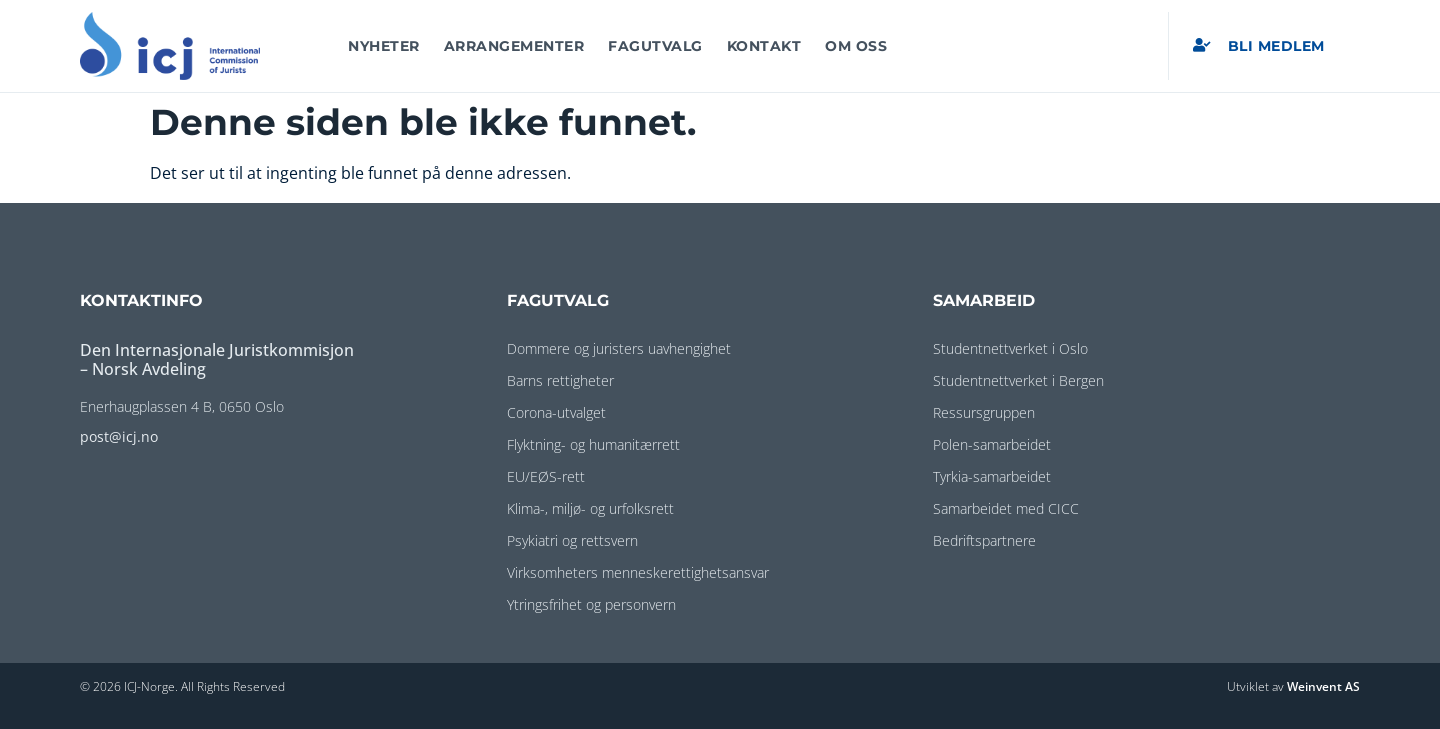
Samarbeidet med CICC (1006, 508)
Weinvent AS (1323, 686)
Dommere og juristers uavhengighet (619, 348)
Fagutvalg (655, 46)
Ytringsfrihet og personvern (591, 604)
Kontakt (764, 46)
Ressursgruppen (984, 412)
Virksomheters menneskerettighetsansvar (638, 572)
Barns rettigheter (560, 380)
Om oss (856, 46)
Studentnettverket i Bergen (1018, 380)
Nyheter (384, 46)
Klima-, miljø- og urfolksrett (590, 508)
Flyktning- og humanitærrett (593, 444)
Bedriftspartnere (984, 540)
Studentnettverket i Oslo (1010, 348)
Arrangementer (514, 46)
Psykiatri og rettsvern (572, 540)
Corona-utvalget (556, 412)
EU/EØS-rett (546, 476)
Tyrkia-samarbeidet (992, 476)
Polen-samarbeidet (992, 444)
